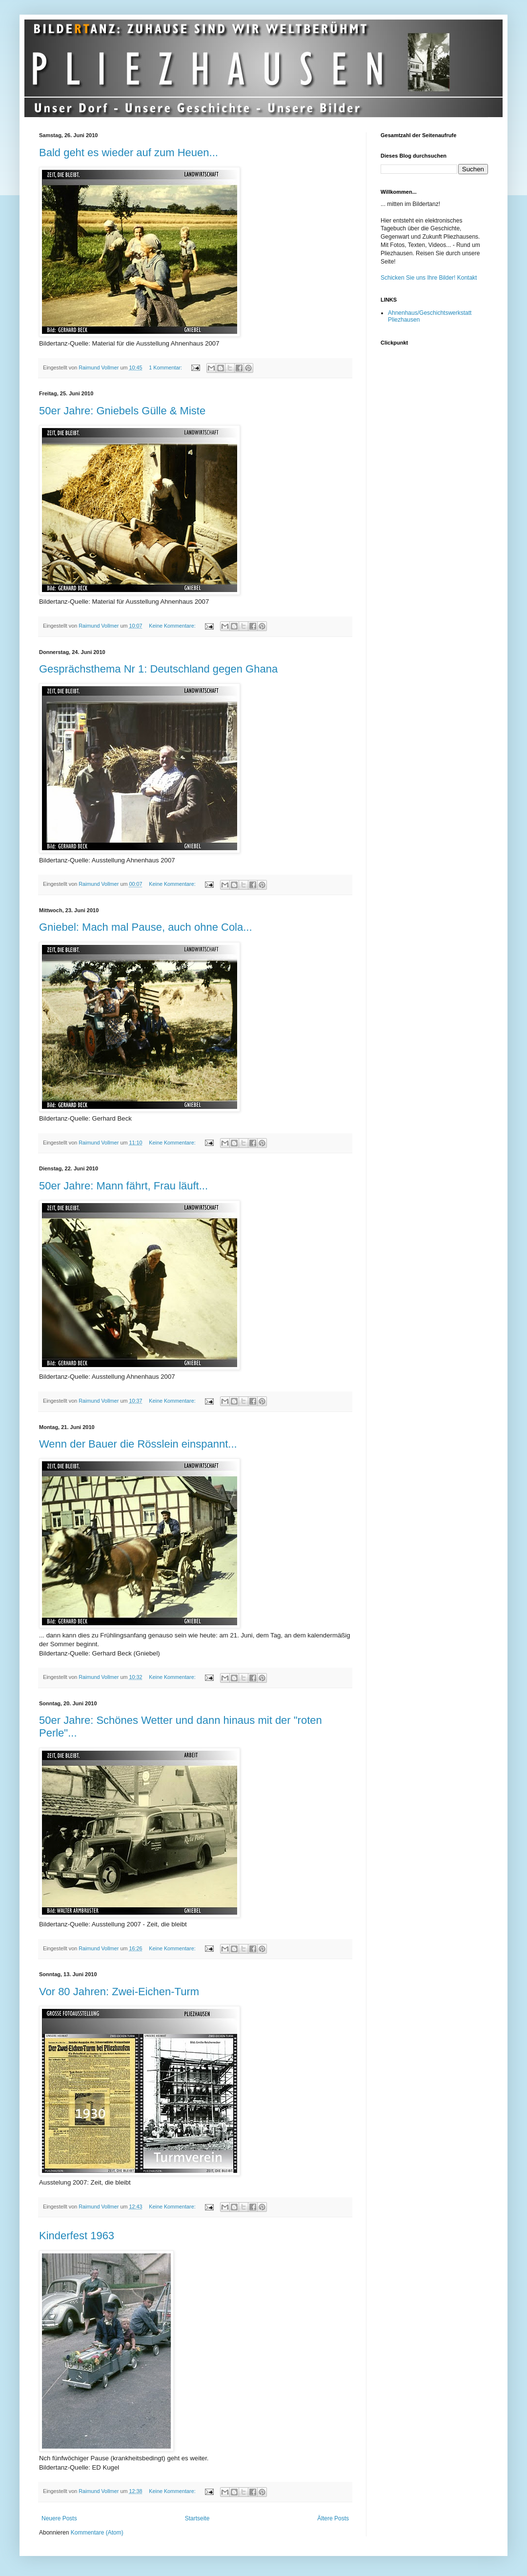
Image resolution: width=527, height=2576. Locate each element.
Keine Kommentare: (173, 626)
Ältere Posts (333, 2518)
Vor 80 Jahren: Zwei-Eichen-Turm (119, 1991)
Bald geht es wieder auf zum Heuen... (128, 152)
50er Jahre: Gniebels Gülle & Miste (122, 411)
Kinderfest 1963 (76, 2235)
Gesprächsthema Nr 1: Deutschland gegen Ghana (158, 669)
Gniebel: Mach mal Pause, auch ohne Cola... (145, 927)
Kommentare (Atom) (97, 2532)
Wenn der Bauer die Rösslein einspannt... (138, 1444)
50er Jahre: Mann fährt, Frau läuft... (123, 1186)
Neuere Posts (59, 2518)
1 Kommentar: (166, 367)
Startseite (197, 2518)
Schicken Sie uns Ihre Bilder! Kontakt (429, 277)
